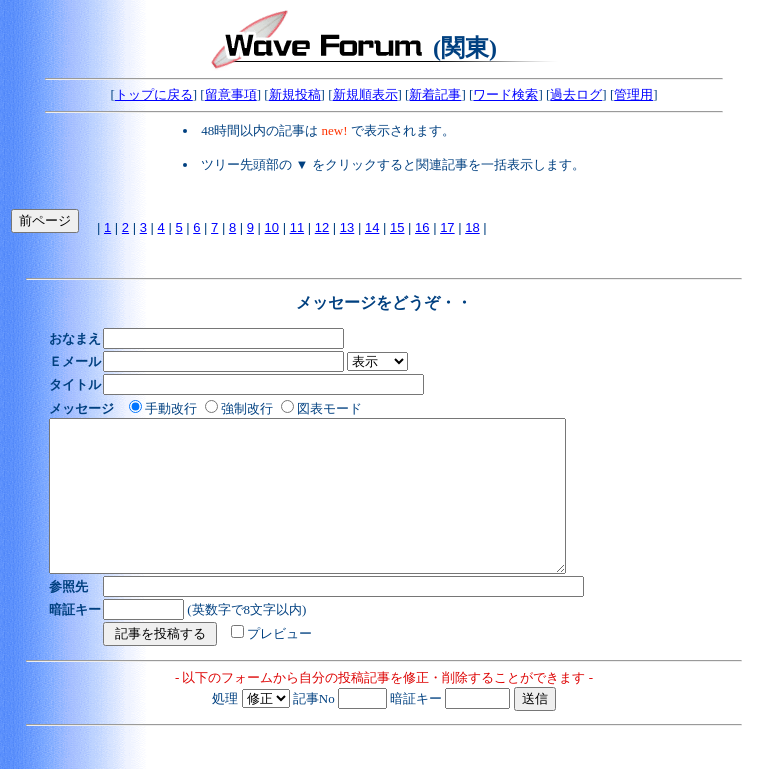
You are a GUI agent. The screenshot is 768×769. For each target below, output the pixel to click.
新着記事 (435, 94)
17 (447, 227)
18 (472, 227)
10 (272, 227)
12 (322, 227)
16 (422, 227)
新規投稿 (295, 94)
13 (347, 227)
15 (397, 227)
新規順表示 (365, 94)
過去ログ (576, 94)
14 (372, 227)
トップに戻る (154, 94)
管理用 (633, 94)
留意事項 (231, 94)
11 (297, 227)
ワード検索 (505, 94)
